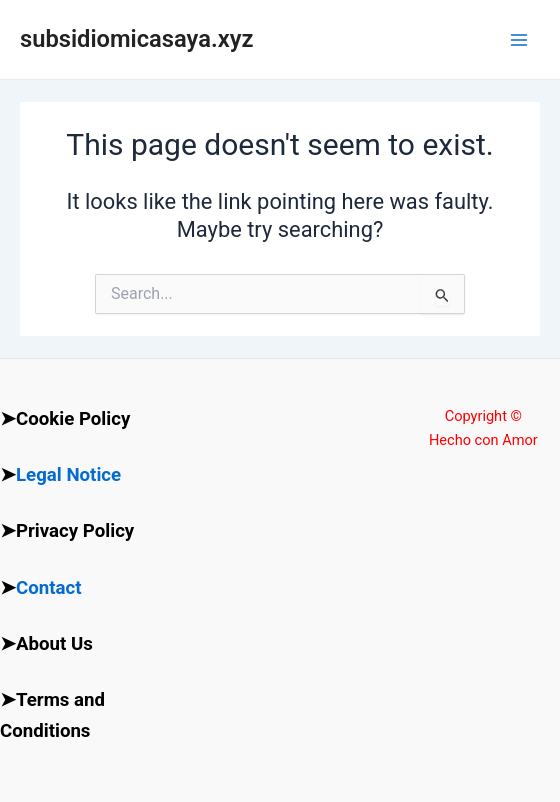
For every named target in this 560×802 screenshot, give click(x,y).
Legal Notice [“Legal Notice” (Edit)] (68, 475)
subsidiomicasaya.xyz (136, 39)
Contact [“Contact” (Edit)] (49, 588)
